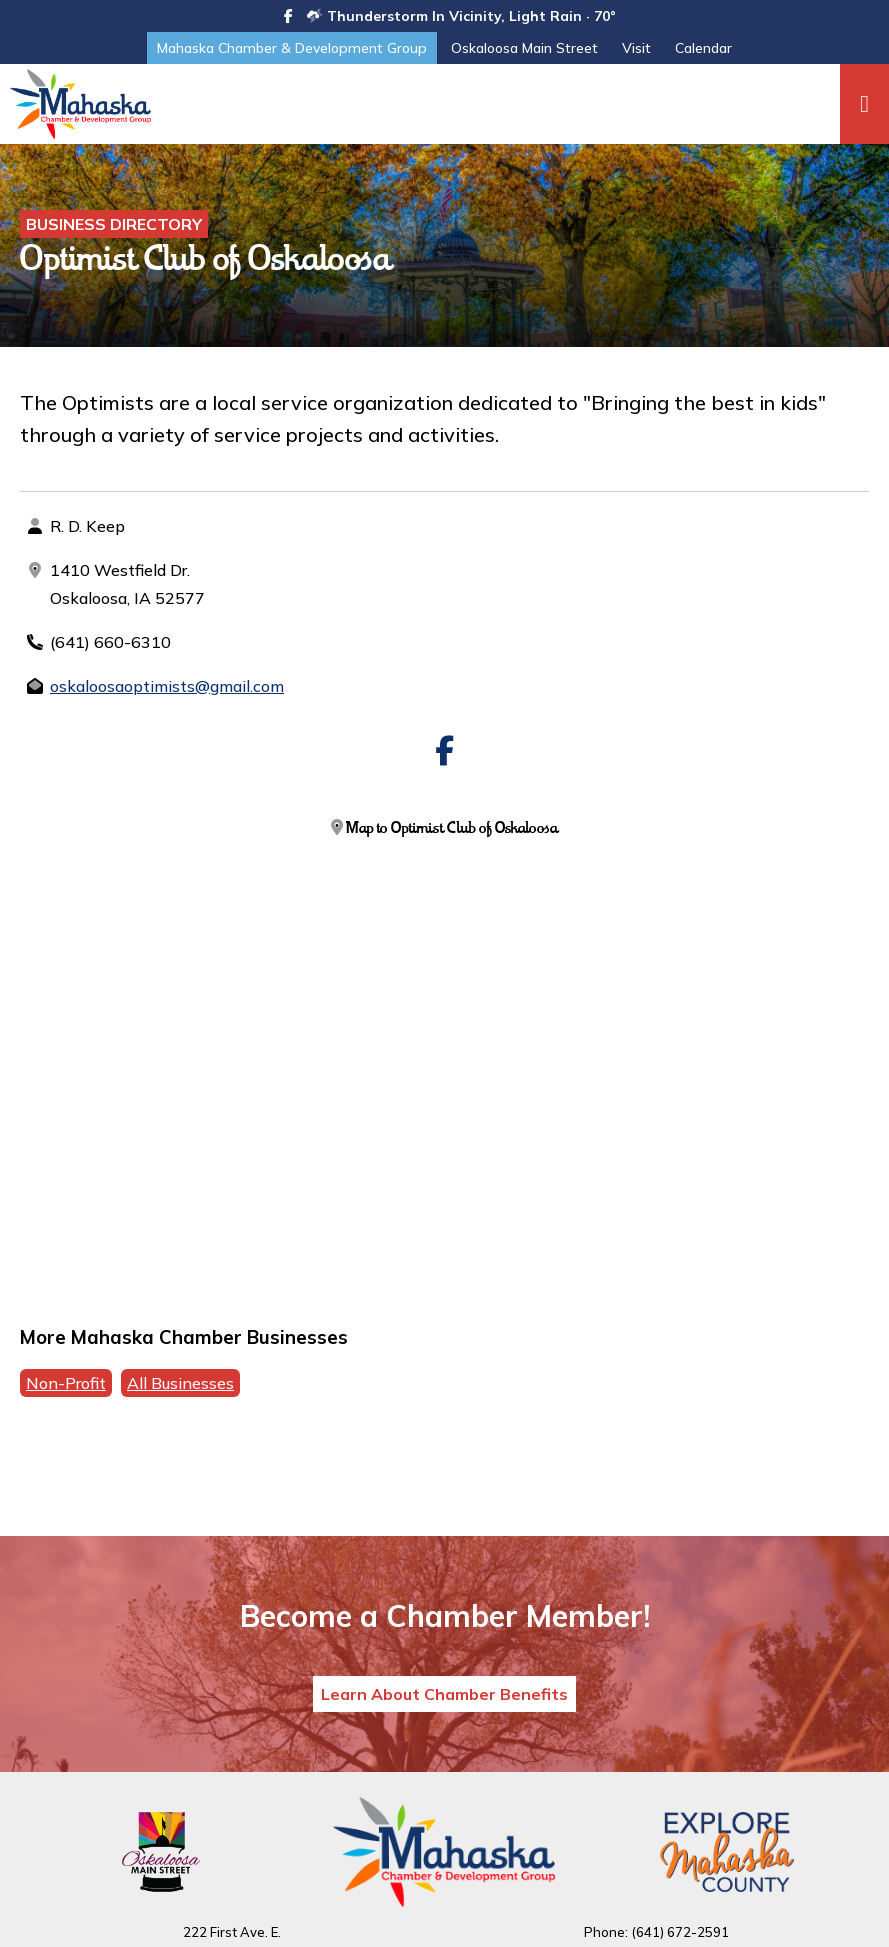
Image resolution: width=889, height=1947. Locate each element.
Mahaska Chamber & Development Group (292, 48)
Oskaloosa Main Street (524, 48)
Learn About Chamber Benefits (444, 1694)
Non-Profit (66, 1383)
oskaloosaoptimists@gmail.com (167, 686)
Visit (636, 48)
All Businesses (180, 1383)
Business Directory (114, 224)
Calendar (703, 48)
